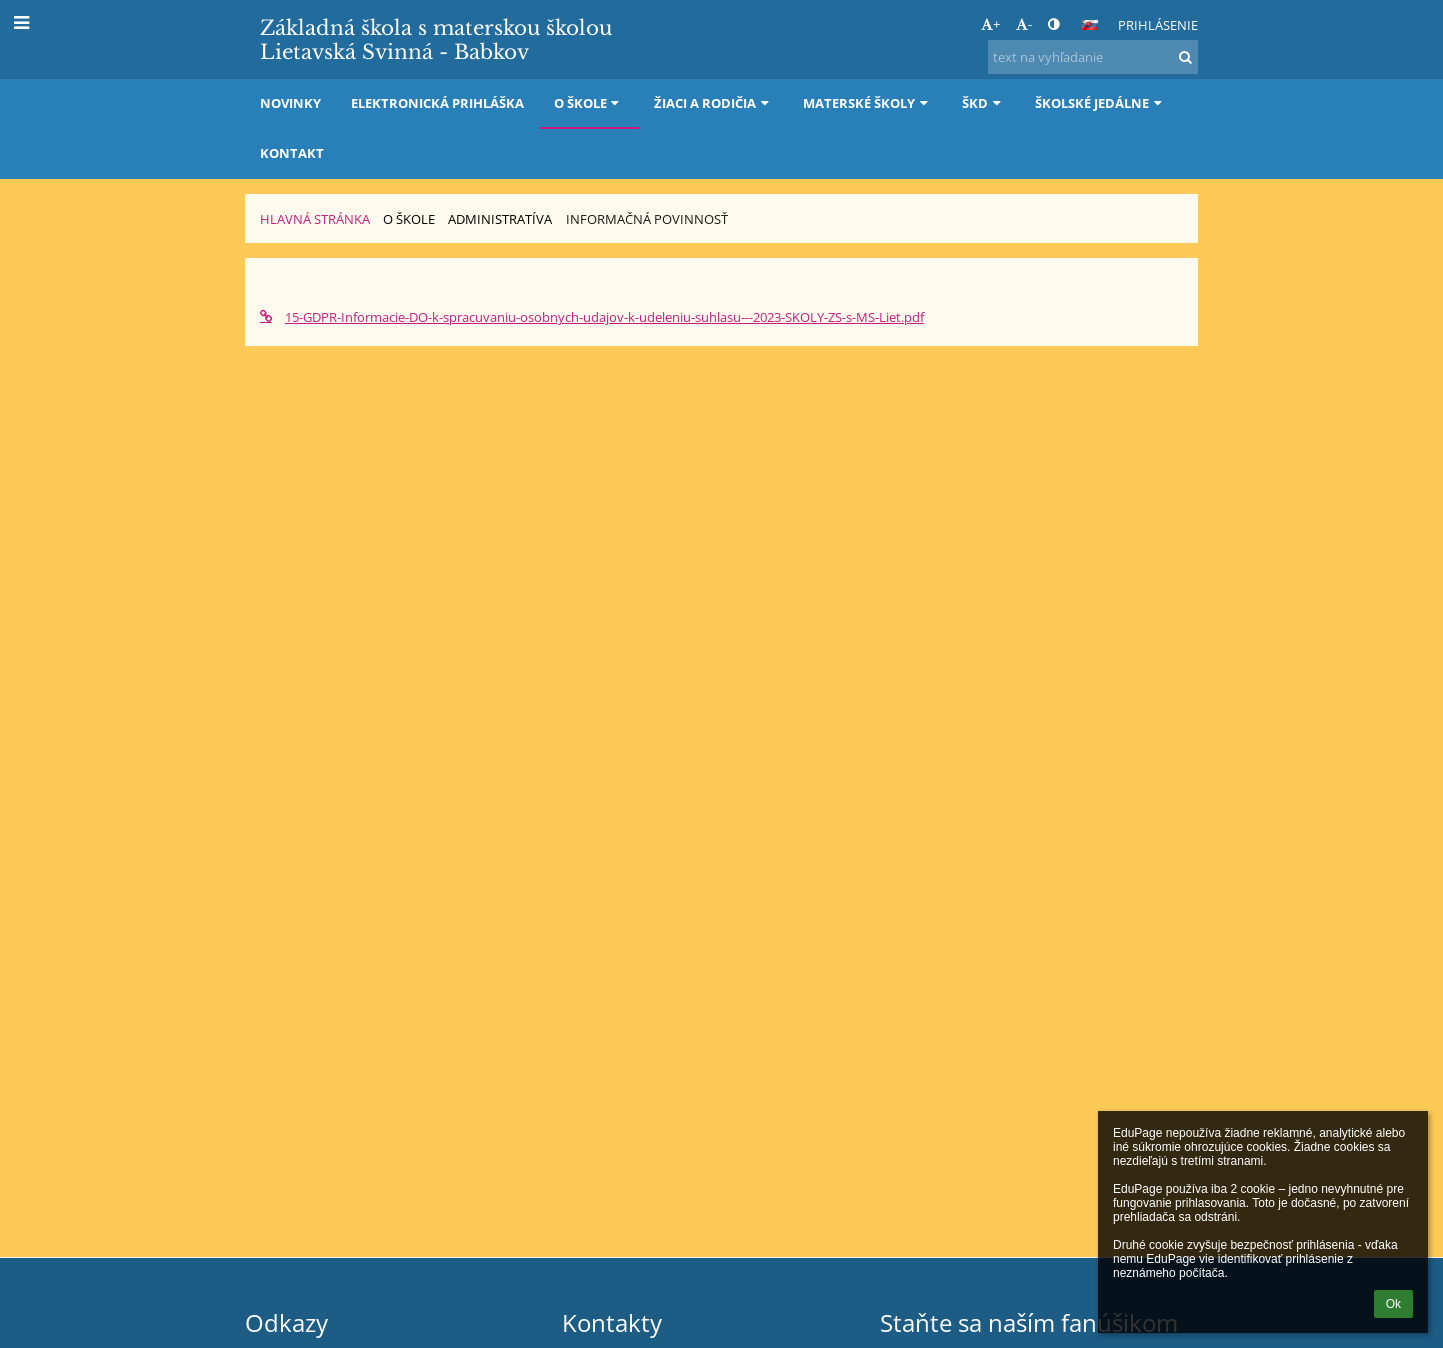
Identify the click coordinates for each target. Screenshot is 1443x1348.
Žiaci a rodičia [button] (713, 103)
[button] (1090, 25)
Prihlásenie (1158, 25)
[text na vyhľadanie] (1093, 57)
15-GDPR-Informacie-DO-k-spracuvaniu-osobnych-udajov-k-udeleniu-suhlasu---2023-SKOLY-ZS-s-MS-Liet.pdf (592, 317)
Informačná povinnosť (647, 219)
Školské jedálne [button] (1100, 103)
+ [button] (990, 24)
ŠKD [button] (983, 103)
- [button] (1024, 24)
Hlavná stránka (315, 219)
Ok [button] (1393, 1304)
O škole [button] (589, 103)
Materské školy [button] (867, 103)
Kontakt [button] (292, 153)
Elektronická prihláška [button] (437, 103)
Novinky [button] (290, 103)
